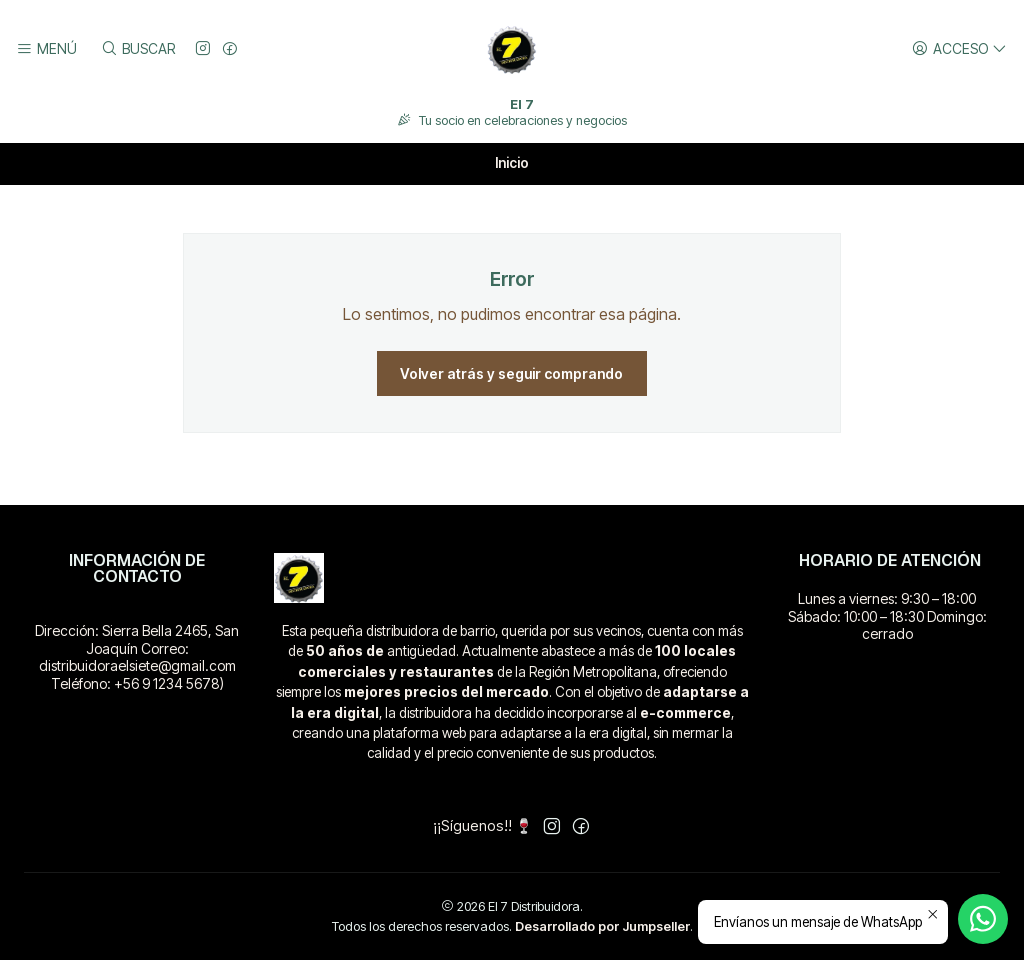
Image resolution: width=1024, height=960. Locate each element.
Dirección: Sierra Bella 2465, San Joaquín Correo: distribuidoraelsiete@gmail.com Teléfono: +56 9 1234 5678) (137, 657)
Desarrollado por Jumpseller (602, 926)
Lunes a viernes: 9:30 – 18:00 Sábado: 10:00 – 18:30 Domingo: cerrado (887, 616)
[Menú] (46, 49)
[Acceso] (959, 49)
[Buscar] (137, 49)
